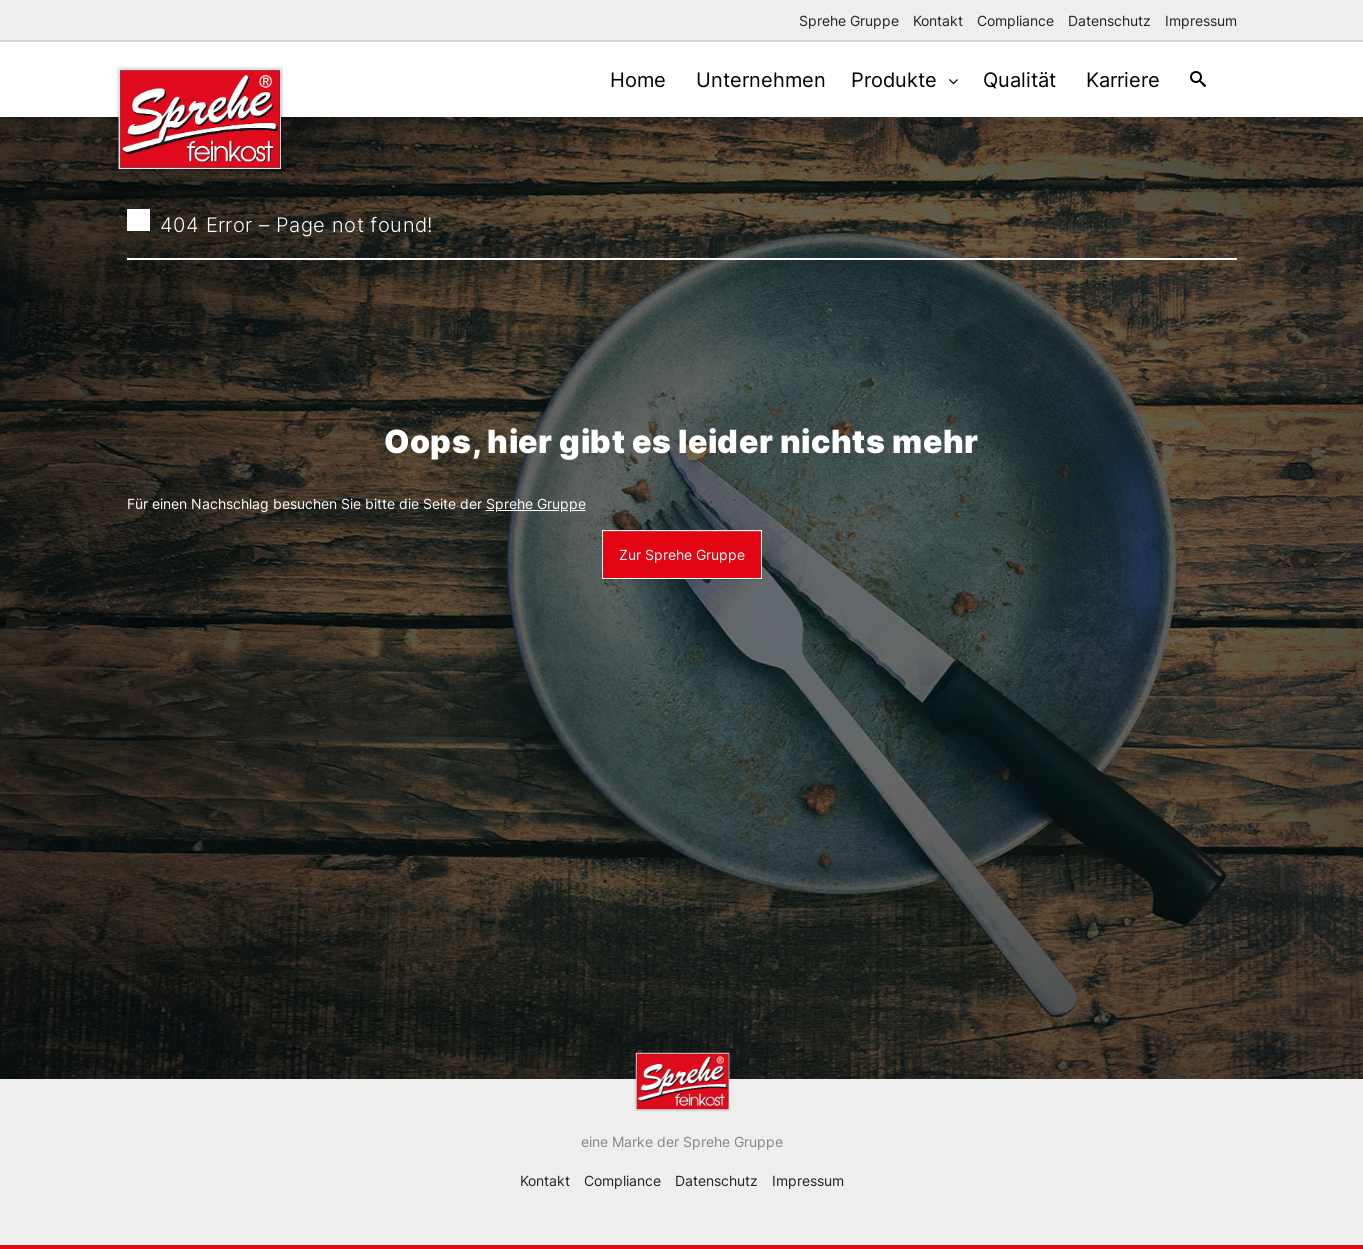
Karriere (1114, 80)
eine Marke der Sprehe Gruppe (682, 1141)
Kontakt (938, 20)
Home (614, 80)
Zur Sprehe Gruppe (682, 554)
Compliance (1015, 20)
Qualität (1005, 80)
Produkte (883, 80)
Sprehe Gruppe (849, 20)
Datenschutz (1109, 20)
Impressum (1201, 20)
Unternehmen (742, 80)
